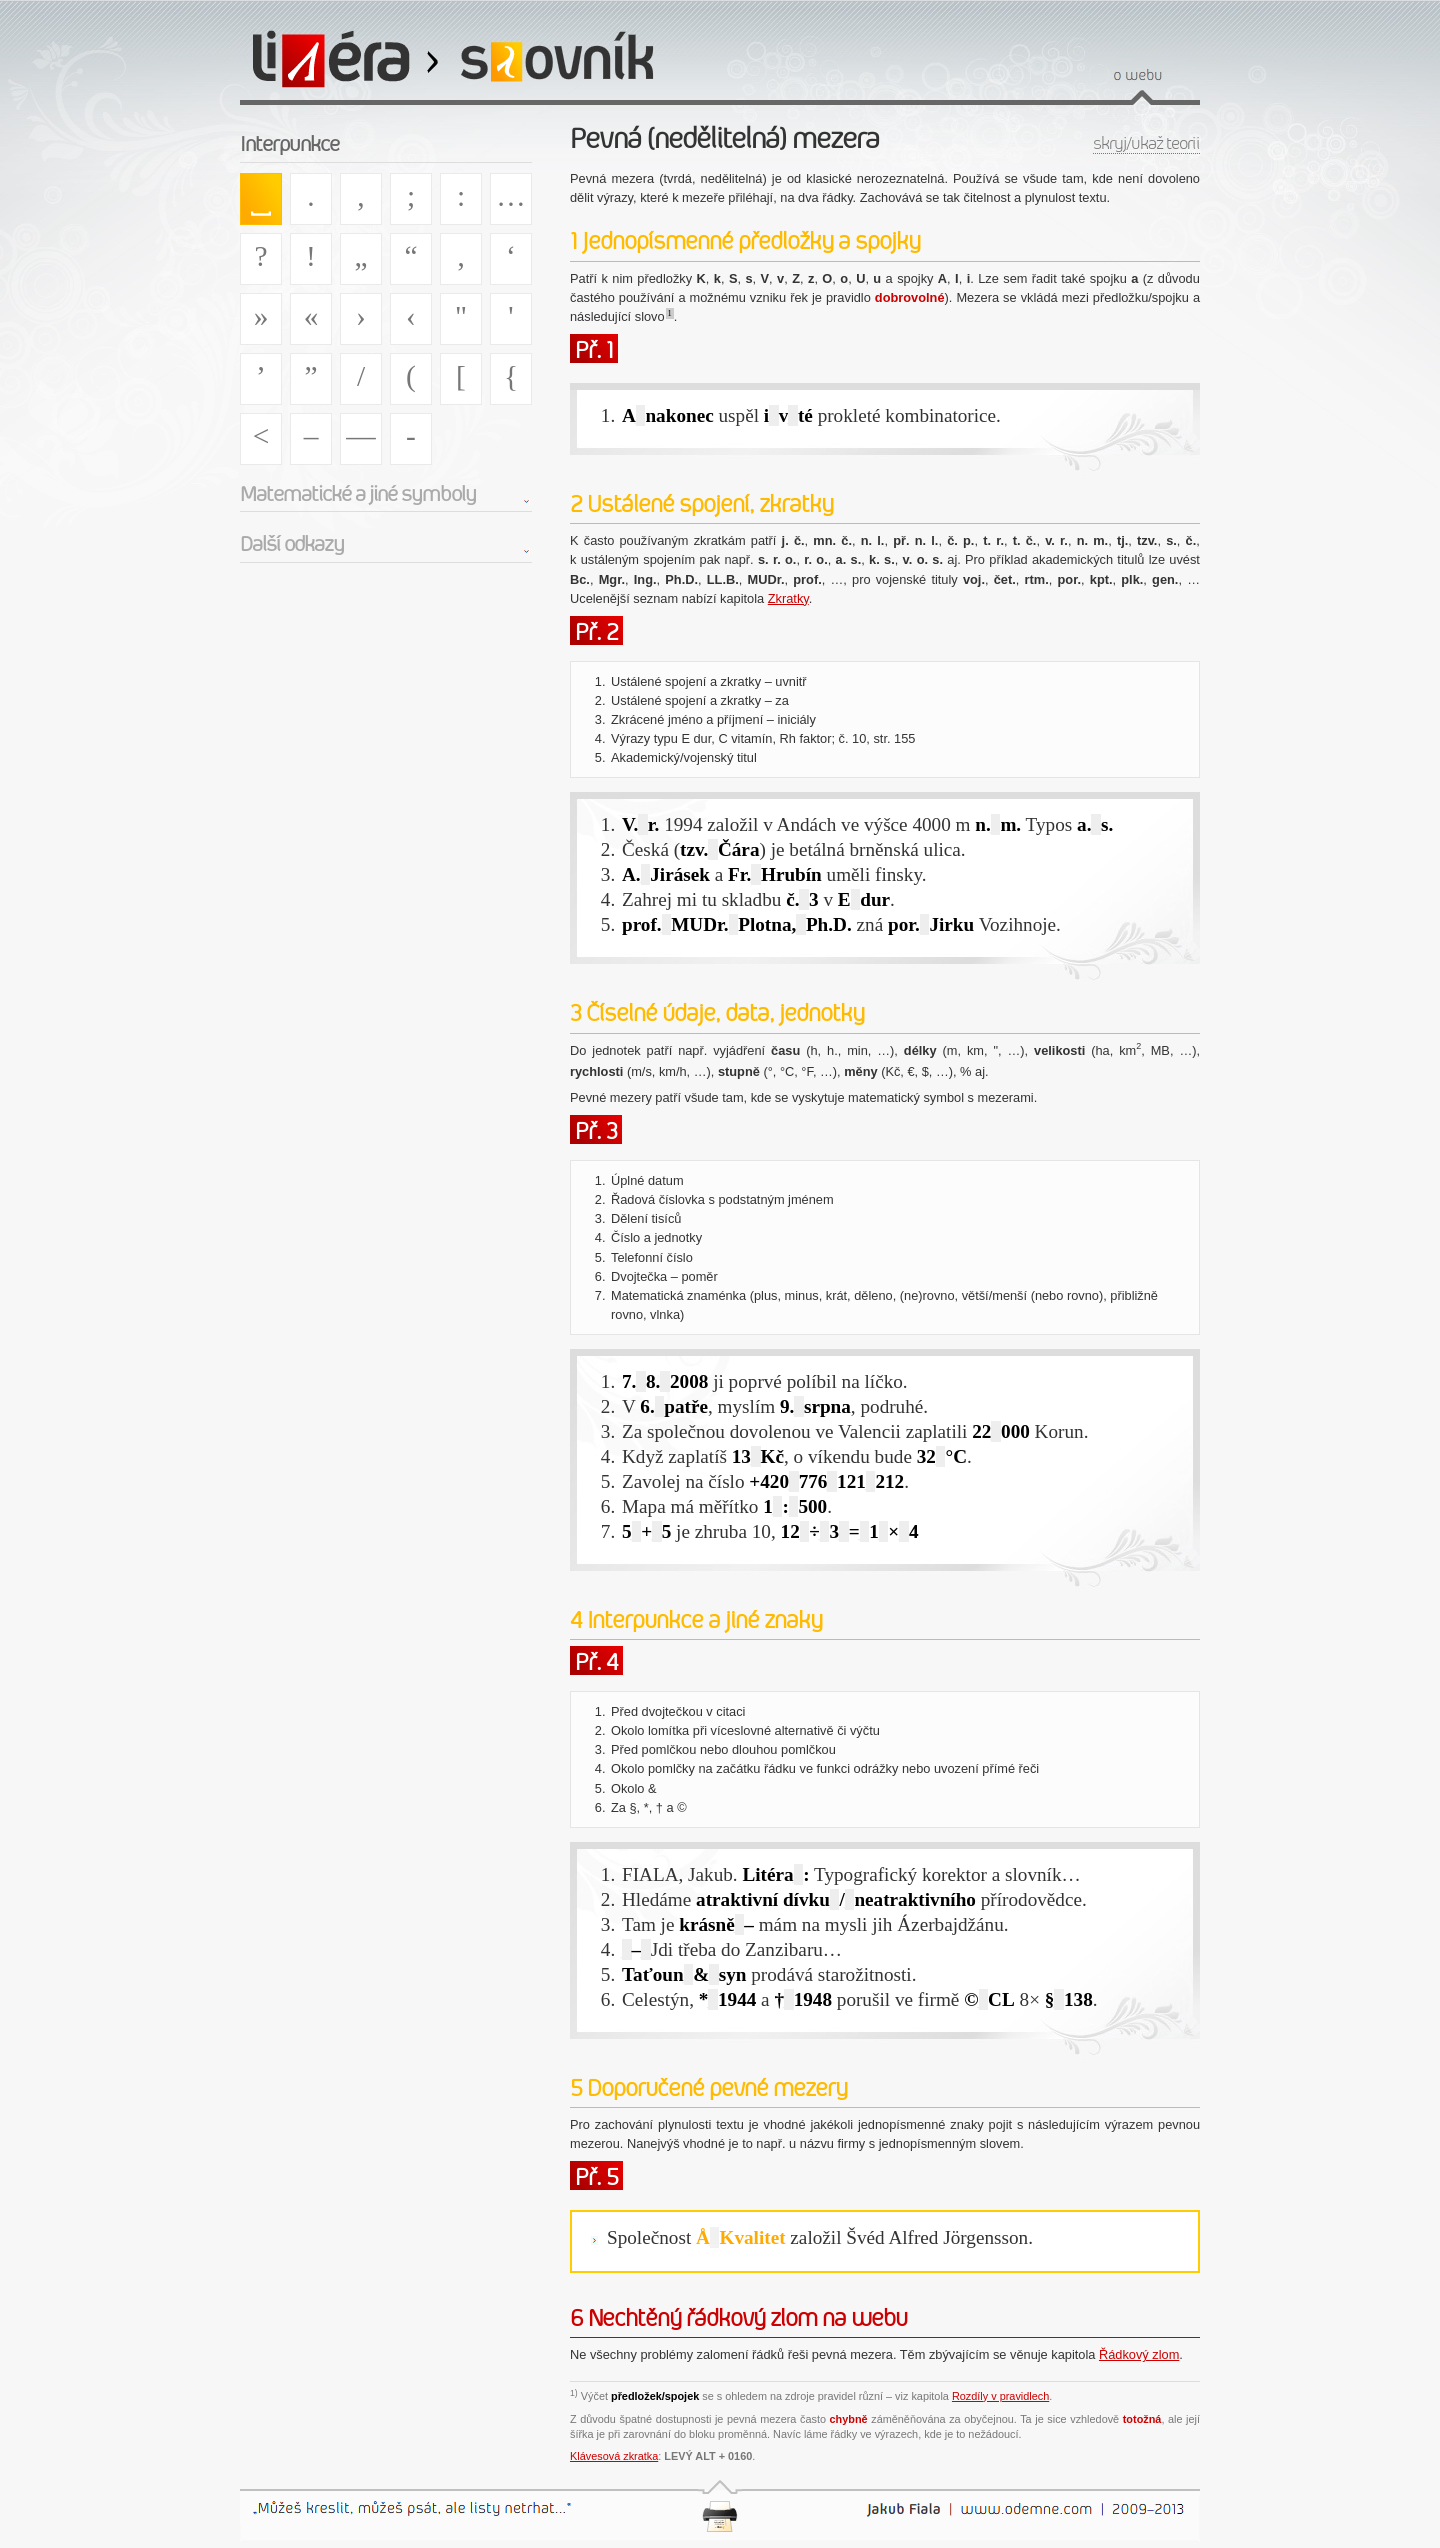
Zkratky (788, 598)
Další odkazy (292, 544)
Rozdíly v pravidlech (1000, 2396)
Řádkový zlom (1139, 2354)
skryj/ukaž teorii (1146, 143)
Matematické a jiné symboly (358, 494)
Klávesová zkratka (614, 2456)
